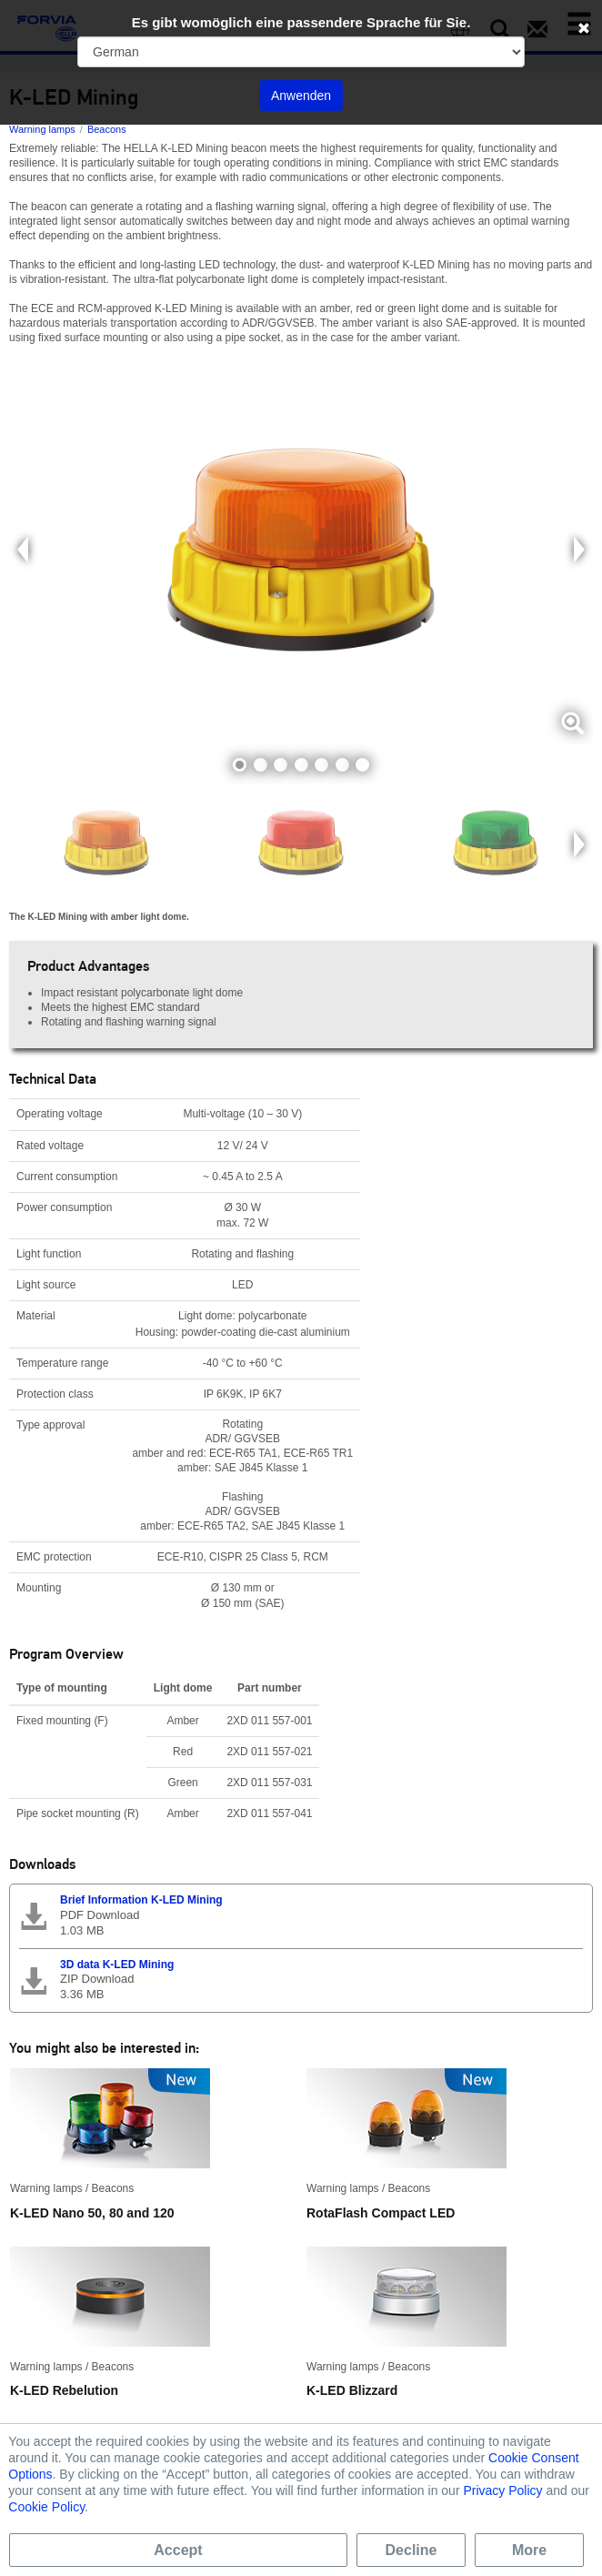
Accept (178, 2550)
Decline (411, 2550)
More (529, 2550)
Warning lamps (42, 129)
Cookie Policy (46, 2507)
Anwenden (301, 95)
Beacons (106, 129)
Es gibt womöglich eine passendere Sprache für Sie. (301, 22)
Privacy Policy (502, 2490)
